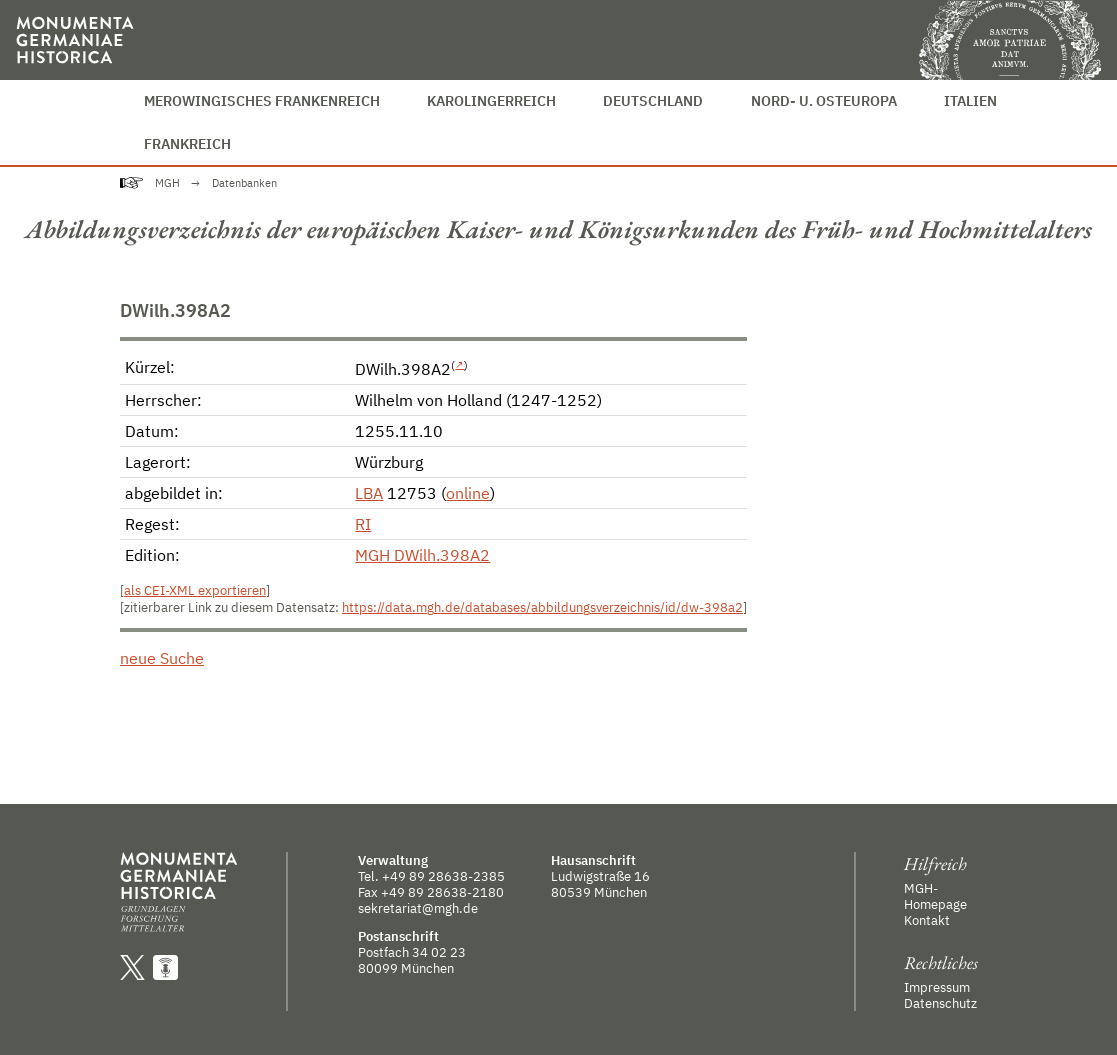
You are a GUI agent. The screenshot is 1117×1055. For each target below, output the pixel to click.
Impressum (937, 987)
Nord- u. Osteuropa (824, 100)
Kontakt (927, 920)
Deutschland (653, 100)
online (468, 493)
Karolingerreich (491, 100)
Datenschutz (940, 1003)
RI (363, 524)
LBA (369, 493)
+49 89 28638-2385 (443, 876)
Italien (970, 100)
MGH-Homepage (935, 896)
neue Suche (162, 658)
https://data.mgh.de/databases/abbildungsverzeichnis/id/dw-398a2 (542, 607)
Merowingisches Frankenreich (262, 100)
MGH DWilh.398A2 (422, 555)
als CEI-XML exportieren (195, 590)
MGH (167, 183)
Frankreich (187, 143)
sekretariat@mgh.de (418, 908)
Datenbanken (244, 183)
